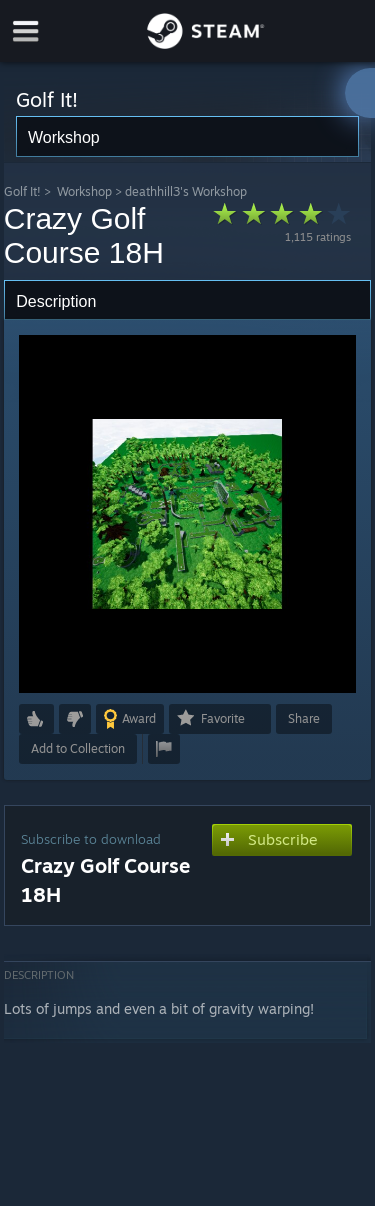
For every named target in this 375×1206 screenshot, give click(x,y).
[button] (36, 719)
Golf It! (22, 191)
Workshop (84, 191)
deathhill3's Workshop (186, 191)
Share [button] (304, 718)
